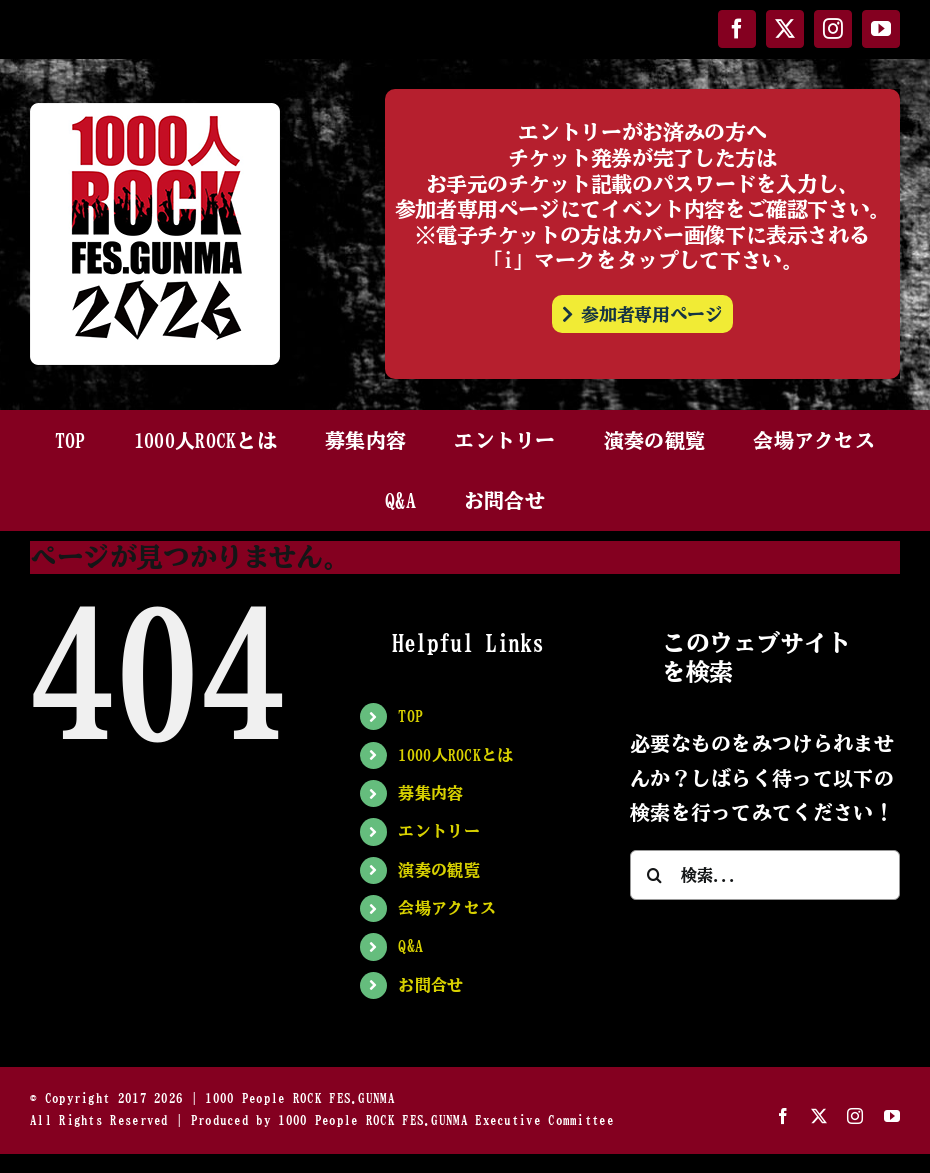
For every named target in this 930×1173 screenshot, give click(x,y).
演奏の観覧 (439, 870)
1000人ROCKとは (455, 755)
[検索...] (765, 875)
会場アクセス (447, 908)
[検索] (655, 875)
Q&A (410, 946)
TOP (410, 716)
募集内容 (430, 793)
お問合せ (430, 985)
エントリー (439, 831)
